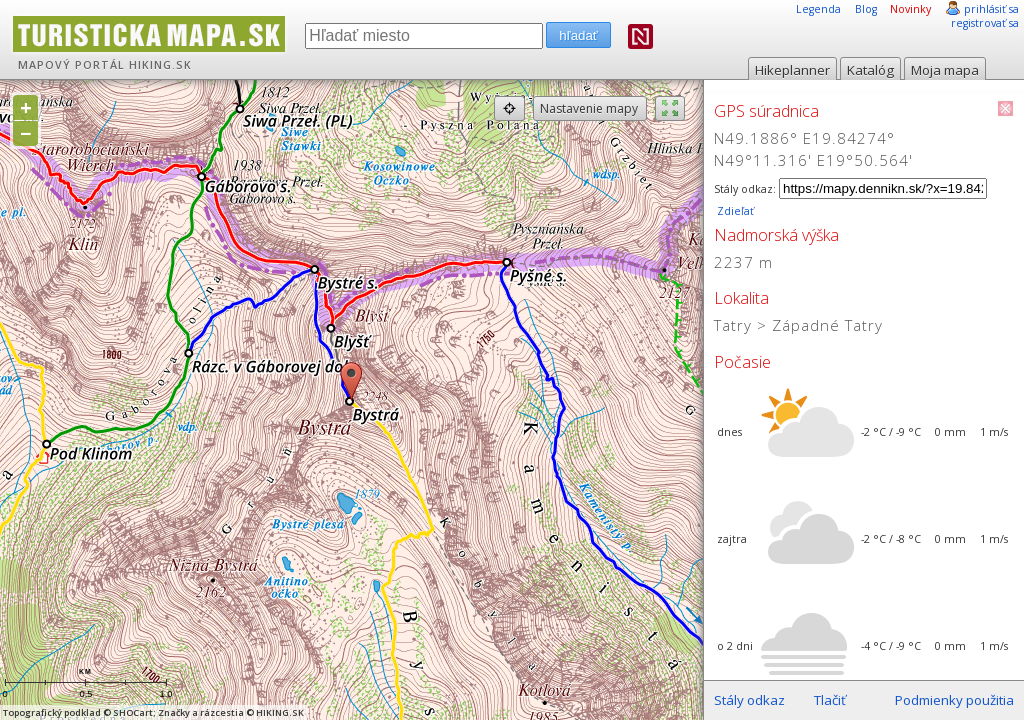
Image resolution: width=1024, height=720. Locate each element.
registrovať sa (985, 23)
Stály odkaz (749, 700)
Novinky (910, 9)
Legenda (818, 9)
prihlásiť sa (991, 9)
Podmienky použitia (954, 700)
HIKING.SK (160, 65)
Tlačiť (830, 700)
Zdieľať (734, 211)
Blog (866, 9)
